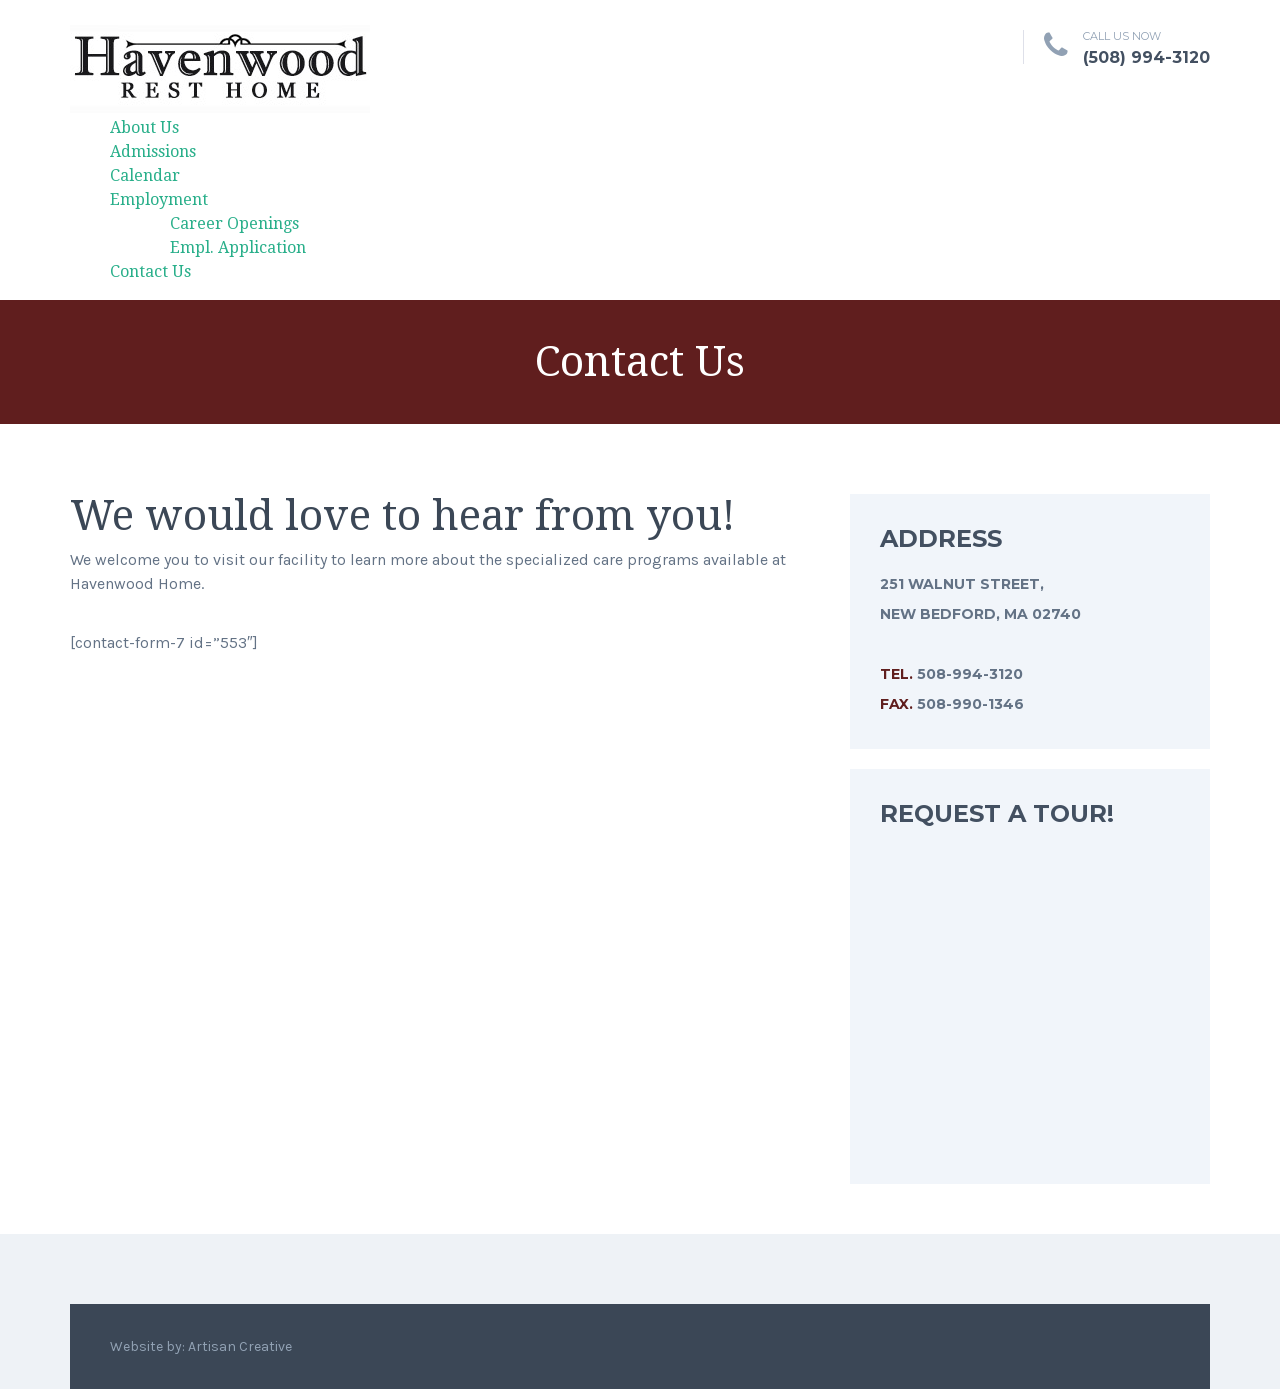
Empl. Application (238, 247)
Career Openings (234, 223)
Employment (159, 199)
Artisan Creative (240, 1346)
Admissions (153, 151)
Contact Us (150, 271)
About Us (144, 127)
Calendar (145, 175)
